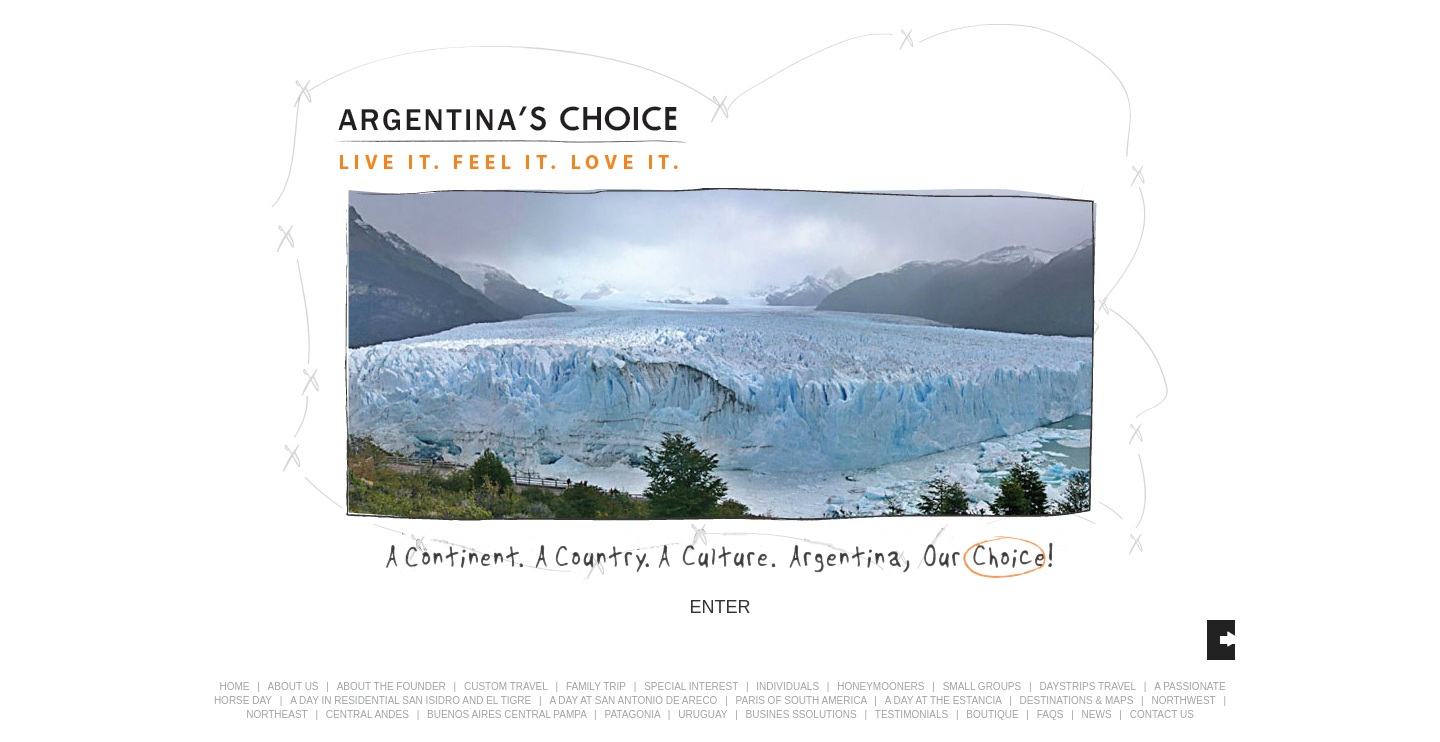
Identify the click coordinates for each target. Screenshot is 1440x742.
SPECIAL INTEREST (692, 686)
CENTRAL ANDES (369, 714)
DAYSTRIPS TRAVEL (1087, 686)
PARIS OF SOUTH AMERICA (803, 700)
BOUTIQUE (992, 714)
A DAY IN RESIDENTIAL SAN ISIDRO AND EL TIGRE (412, 700)
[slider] (1222, 638)
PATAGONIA (634, 714)
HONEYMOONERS (882, 686)
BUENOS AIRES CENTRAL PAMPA (508, 714)
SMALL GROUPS (983, 686)
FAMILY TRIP (596, 686)
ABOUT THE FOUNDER (391, 686)
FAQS (1050, 714)
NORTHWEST (1183, 700)
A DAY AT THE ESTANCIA (945, 700)
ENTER (719, 607)
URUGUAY (704, 714)
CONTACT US (1162, 714)
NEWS (1097, 714)
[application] (1221, 640)
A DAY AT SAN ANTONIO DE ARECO (634, 700)
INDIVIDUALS (789, 686)
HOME (234, 686)
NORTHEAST (277, 714)
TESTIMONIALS (911, 714)
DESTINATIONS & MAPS (1077, 700)
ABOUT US (293, 686)
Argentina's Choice (511, 138)
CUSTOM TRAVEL (506, 686)
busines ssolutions (801, 714)
